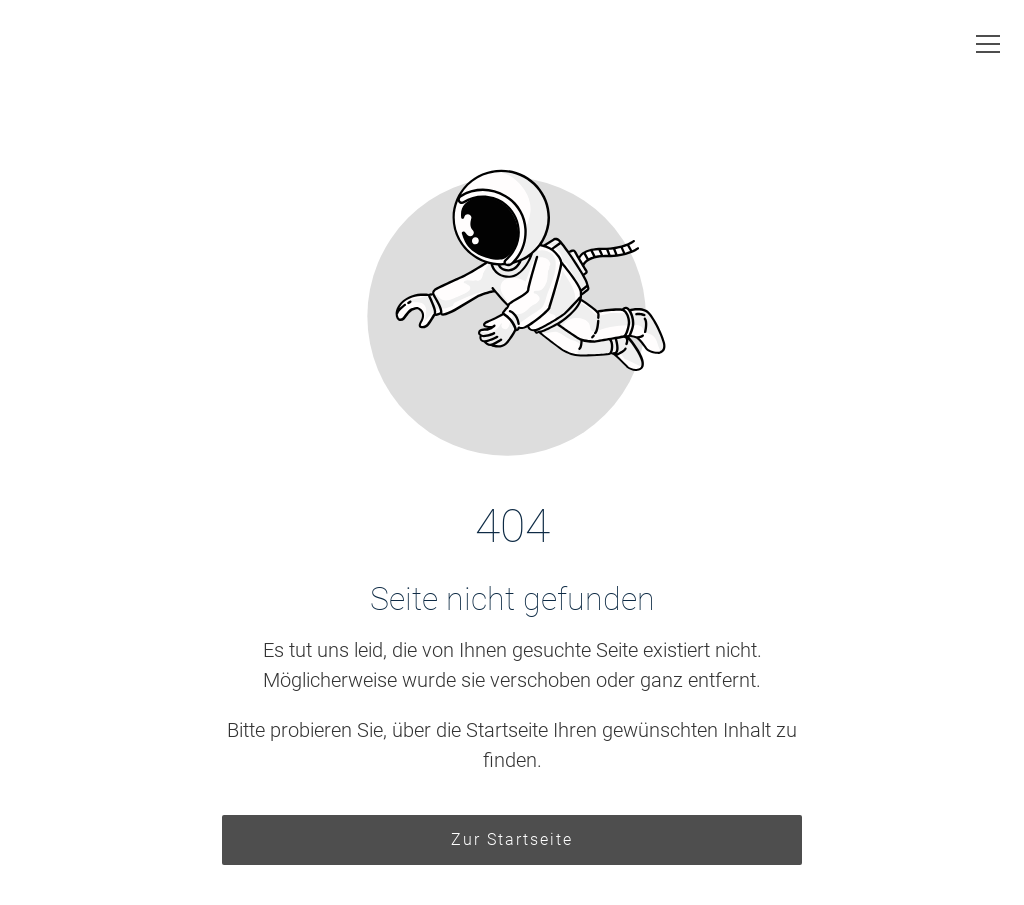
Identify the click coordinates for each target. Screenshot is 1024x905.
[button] (988, 44)
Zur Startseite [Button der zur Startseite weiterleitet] (512, 839)
